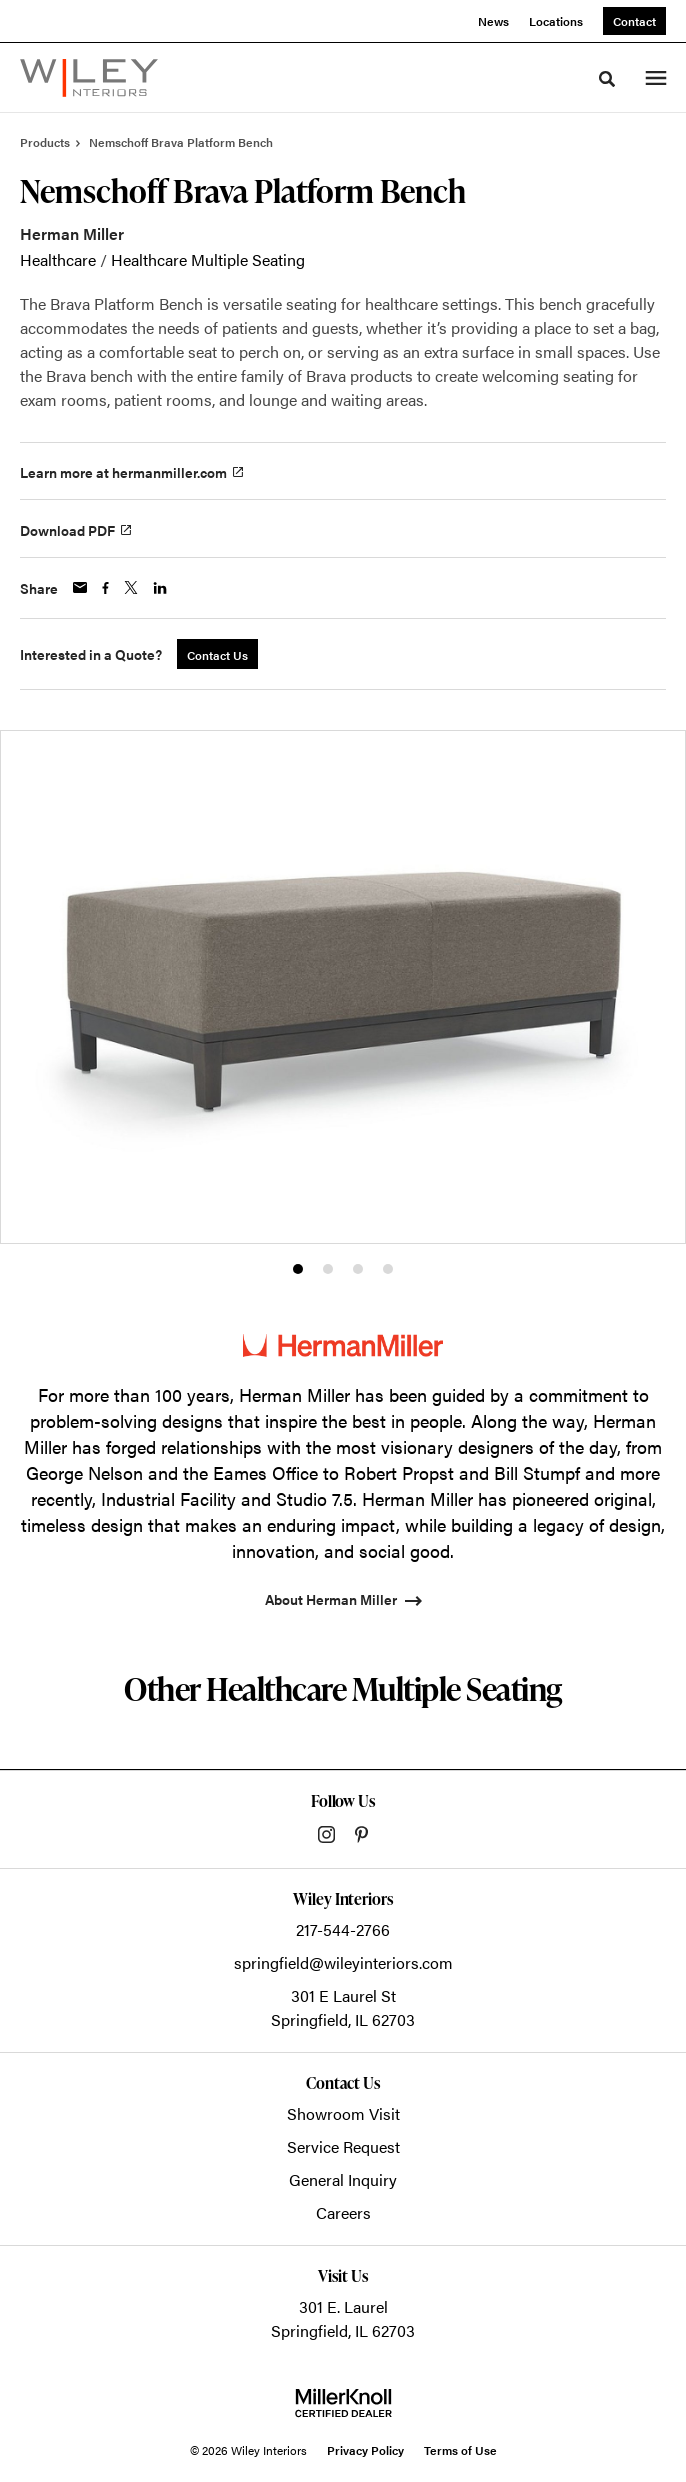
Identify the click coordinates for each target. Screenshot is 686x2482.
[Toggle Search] (607, 79)
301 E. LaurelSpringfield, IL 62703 (343, 2318)
